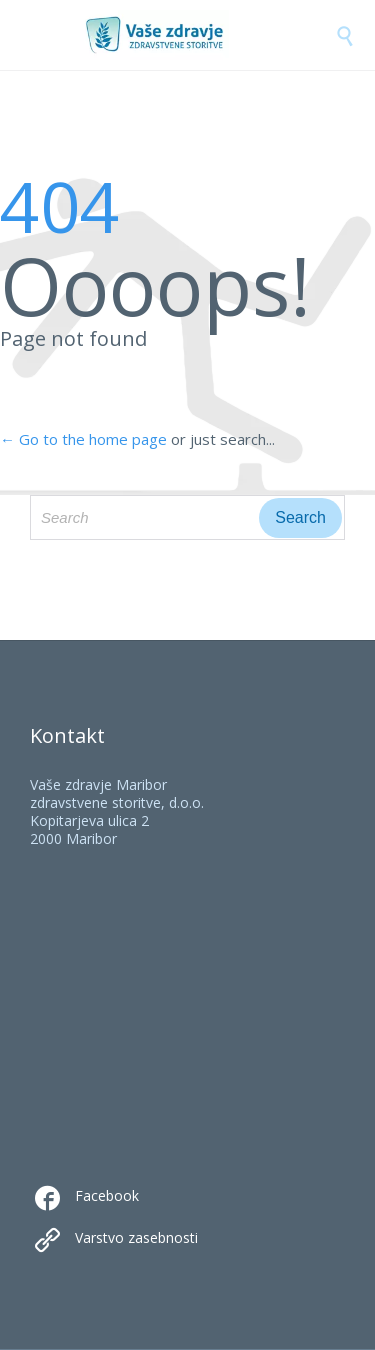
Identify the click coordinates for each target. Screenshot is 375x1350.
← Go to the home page (83, 439)
